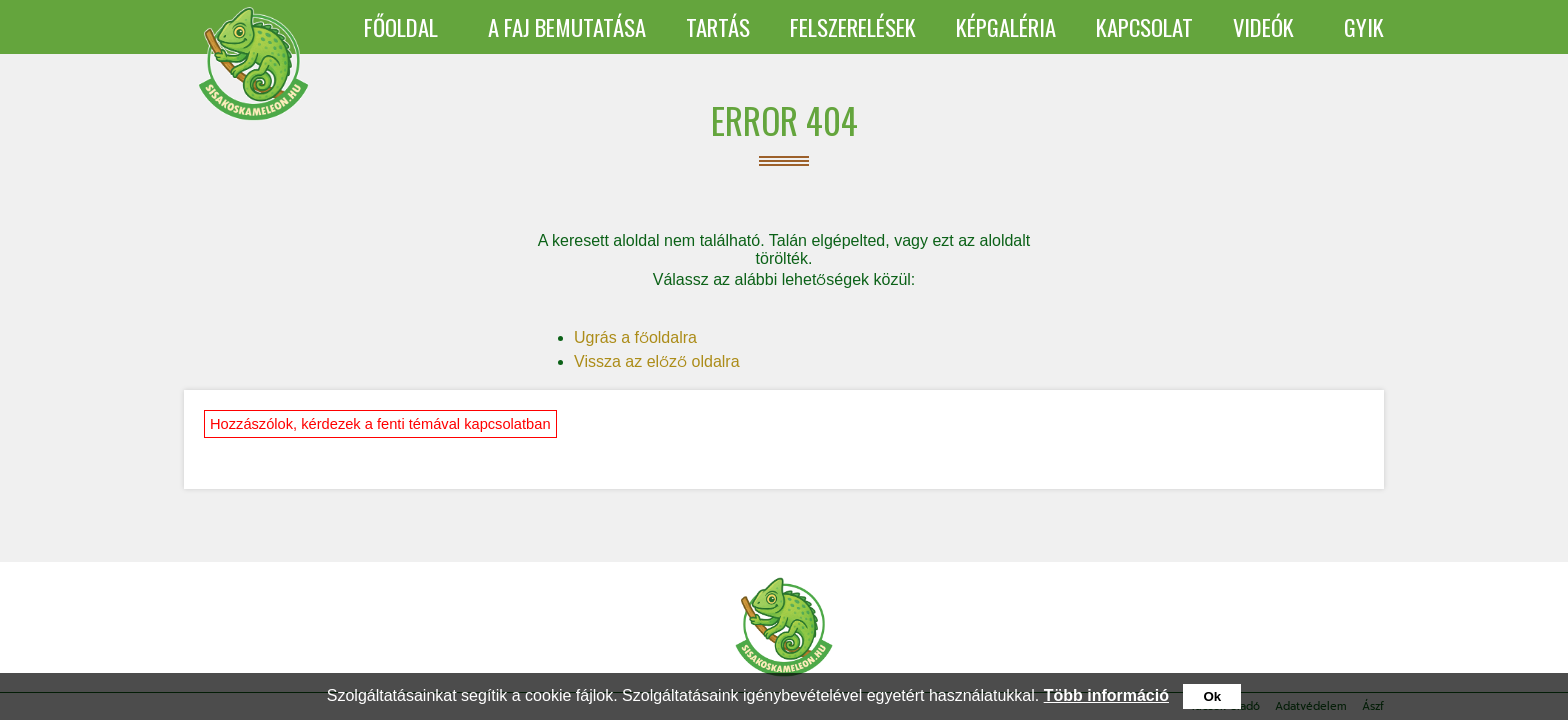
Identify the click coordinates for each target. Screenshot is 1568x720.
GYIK (1364, 27)
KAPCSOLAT (1144, 27)
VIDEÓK (1263, 27)
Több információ (1106, 695)
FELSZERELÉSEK (853, 27)
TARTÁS (718, 27)
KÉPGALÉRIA (1006, 27)
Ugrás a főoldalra (635, 337)
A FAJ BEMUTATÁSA (567, 27)
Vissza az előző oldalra (657, 361)
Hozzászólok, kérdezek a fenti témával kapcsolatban (380, 424)
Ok (1212, 696)
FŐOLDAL (401, 27)
